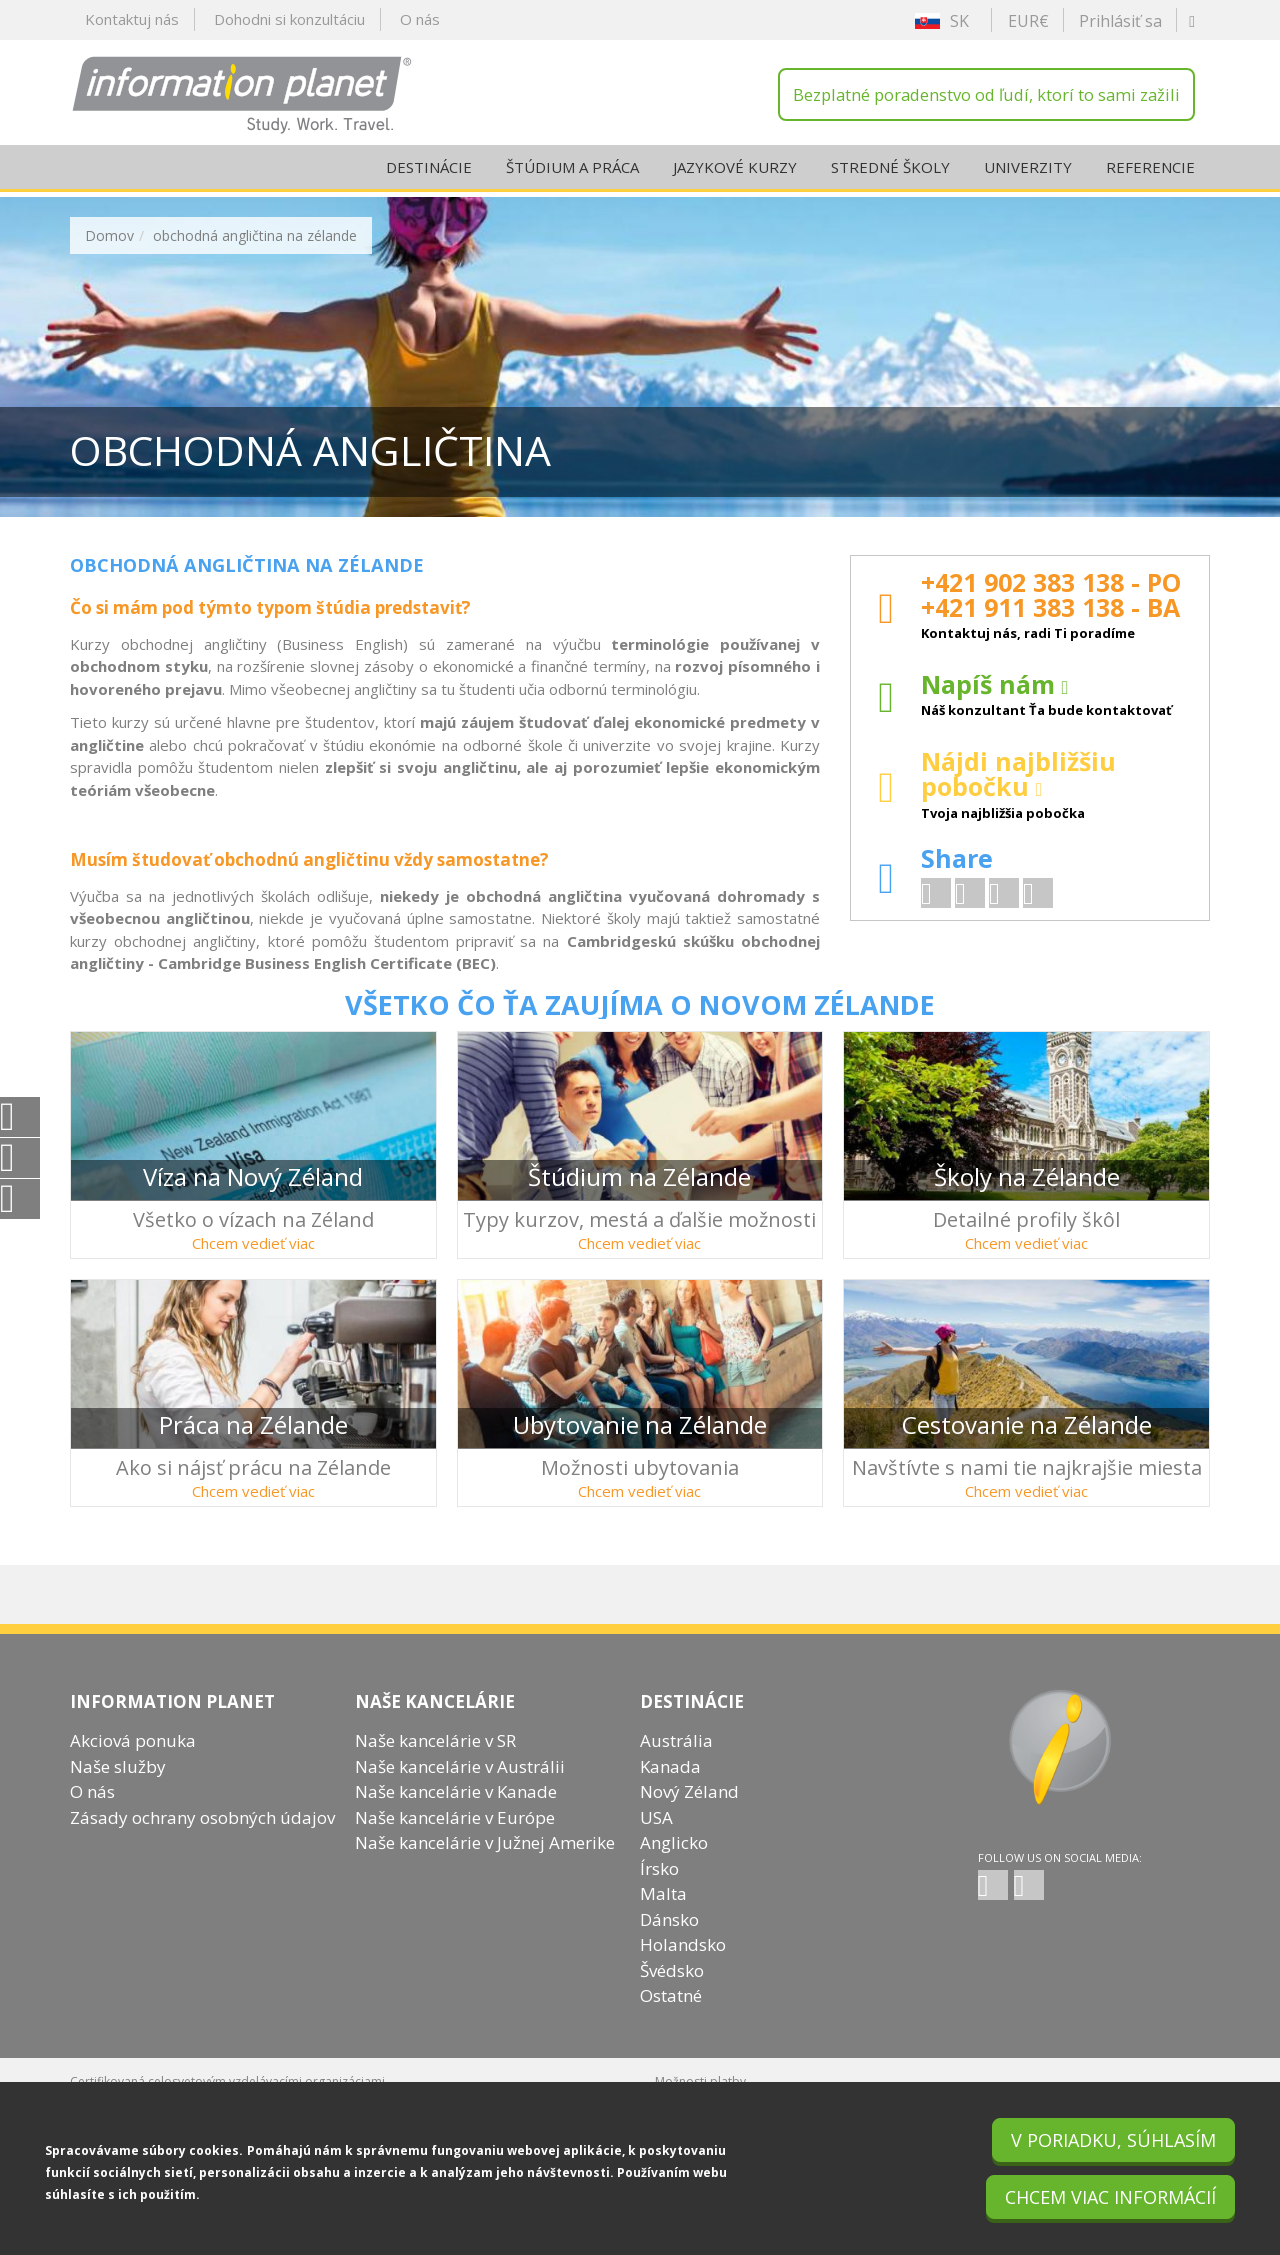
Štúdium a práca (572, 172)
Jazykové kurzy (735, 172)
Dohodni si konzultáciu (289, 19)
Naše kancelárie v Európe (455, 1838)
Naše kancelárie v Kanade (456, 1812)
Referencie (1150, 172)
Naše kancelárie (435, 1722)
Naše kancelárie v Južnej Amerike (485, 1863)
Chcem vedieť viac (253, 1243)
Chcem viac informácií (1110, 2197)
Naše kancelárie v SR (435, 1761)
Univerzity (1028, 172)
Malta (663, 1914)
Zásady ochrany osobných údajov (202, 1838)
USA (656, 1838)
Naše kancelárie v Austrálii (460, 1787)
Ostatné (671, 2016)
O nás (420, 19)
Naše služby (118, 1787)
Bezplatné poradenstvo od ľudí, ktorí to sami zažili (986, 94)
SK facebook (993, 1906)
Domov (109, 235)
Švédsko (672, 1991)
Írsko (659, 1889)
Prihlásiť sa (1120, 21)
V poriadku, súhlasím (1113, 2140)
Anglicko (674, 1863)
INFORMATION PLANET (172, 1722)
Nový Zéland (689, 1812)
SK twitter (1029, 1906)
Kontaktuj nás (132, 19)
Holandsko (683, 1965)
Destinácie (429, 172)
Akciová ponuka (133, 1761)
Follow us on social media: (1060, 1878)
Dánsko (669, 1940)
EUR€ (1028, 21)
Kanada (670, 1787)
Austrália (676, 1761)
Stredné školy (890, 172)
